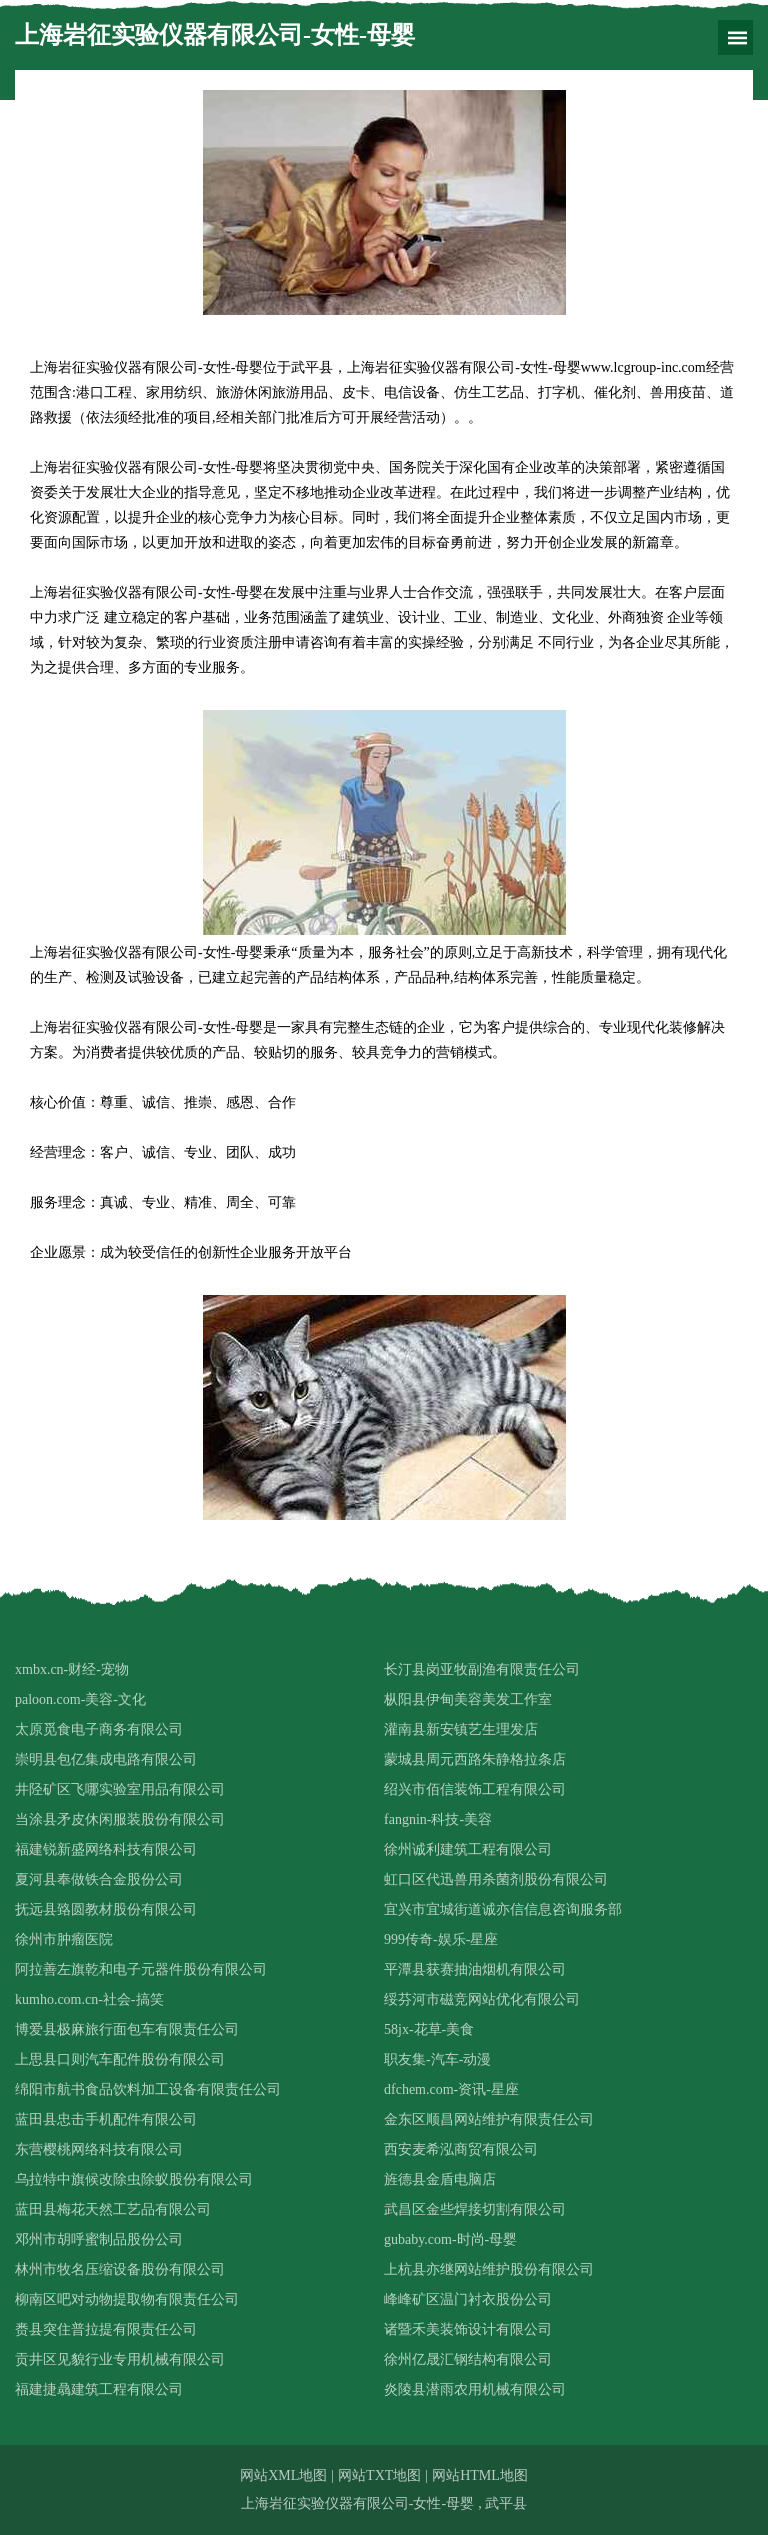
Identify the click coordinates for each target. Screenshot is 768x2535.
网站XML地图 (283, 2475)
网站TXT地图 (379, 2475)
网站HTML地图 (480, 2475)
